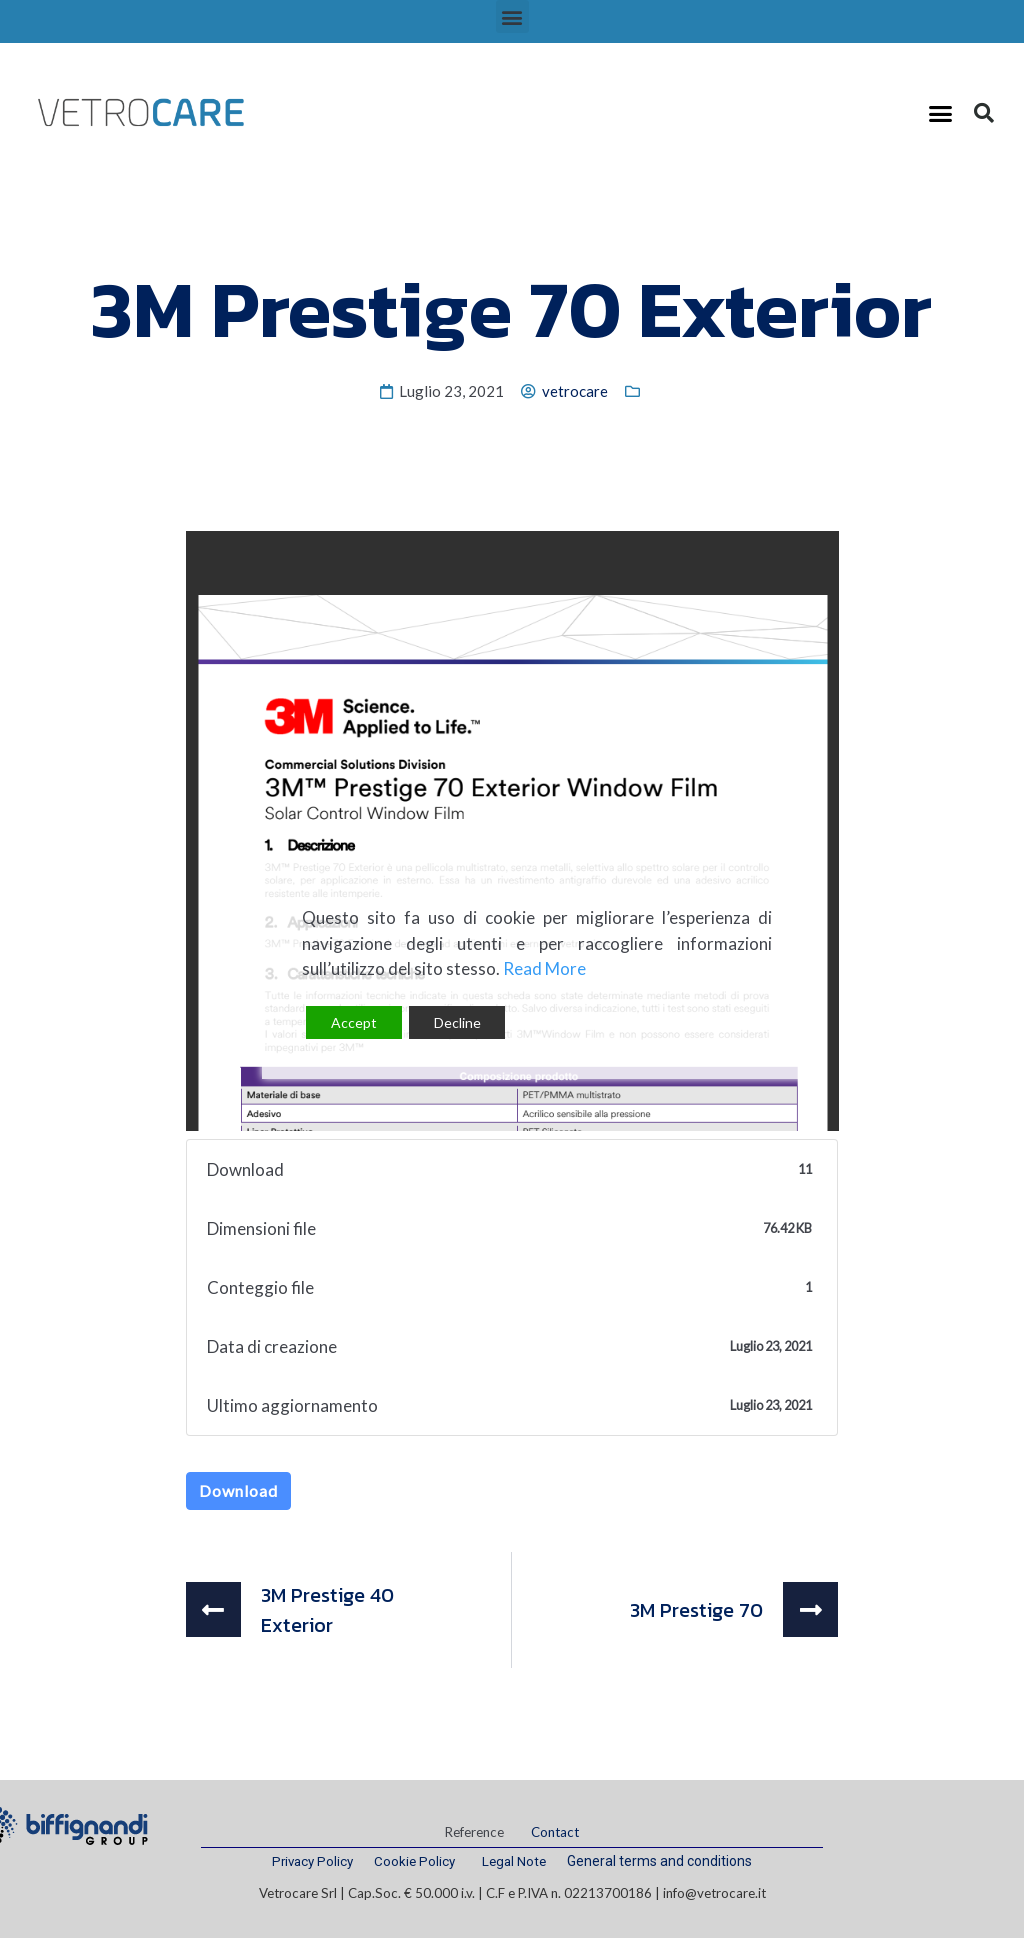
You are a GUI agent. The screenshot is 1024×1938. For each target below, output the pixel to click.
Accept (354, 1022)
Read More (544, 968)
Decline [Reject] (457, 1022)
